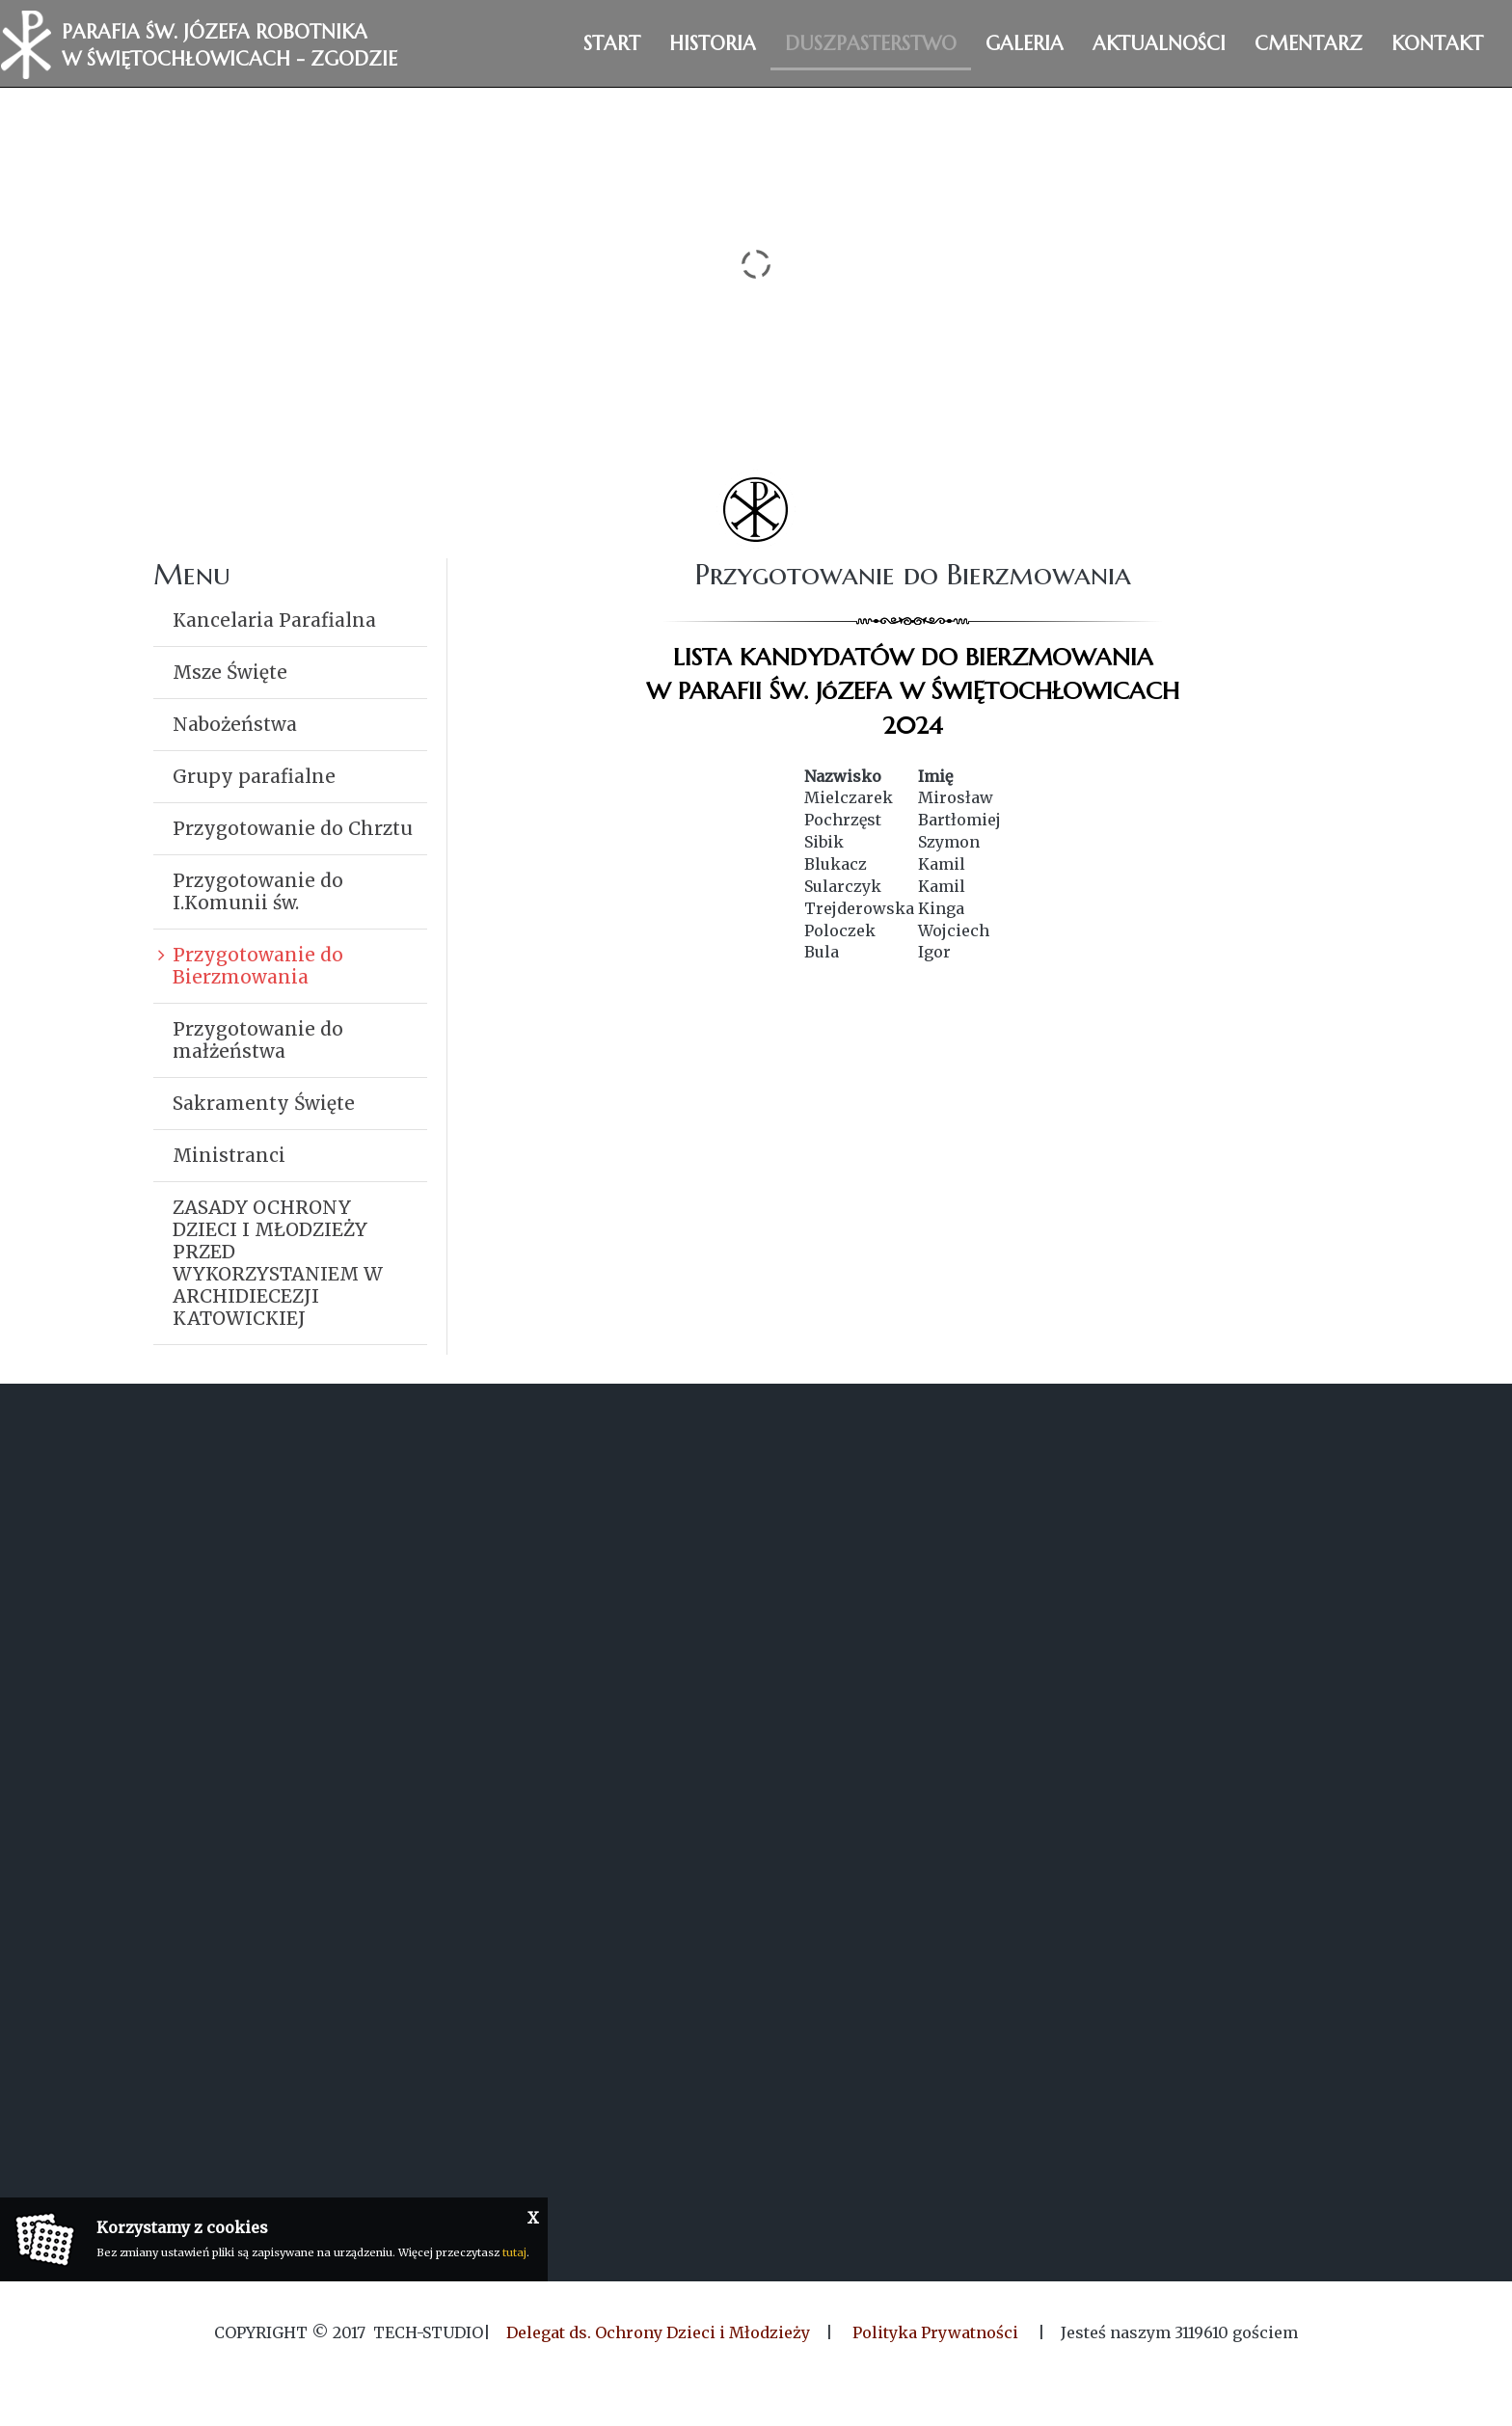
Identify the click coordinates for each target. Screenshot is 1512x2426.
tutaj (514, 2252)
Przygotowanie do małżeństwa (258, 1040)
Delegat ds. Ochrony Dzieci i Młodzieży (658, 2332)
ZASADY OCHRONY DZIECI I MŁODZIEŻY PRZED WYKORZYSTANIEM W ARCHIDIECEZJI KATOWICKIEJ (278, 1263)
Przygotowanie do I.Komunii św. (258, 891)
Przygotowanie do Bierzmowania (258, 965)
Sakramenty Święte (264, 1103)
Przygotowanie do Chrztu (293, 828)
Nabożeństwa (235, 724)
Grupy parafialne (254, 776)
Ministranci (229, 1155)
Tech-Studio (428, 2332)
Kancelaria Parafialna (274, 620)
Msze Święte (230, 672)
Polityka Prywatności (935, 2332)
